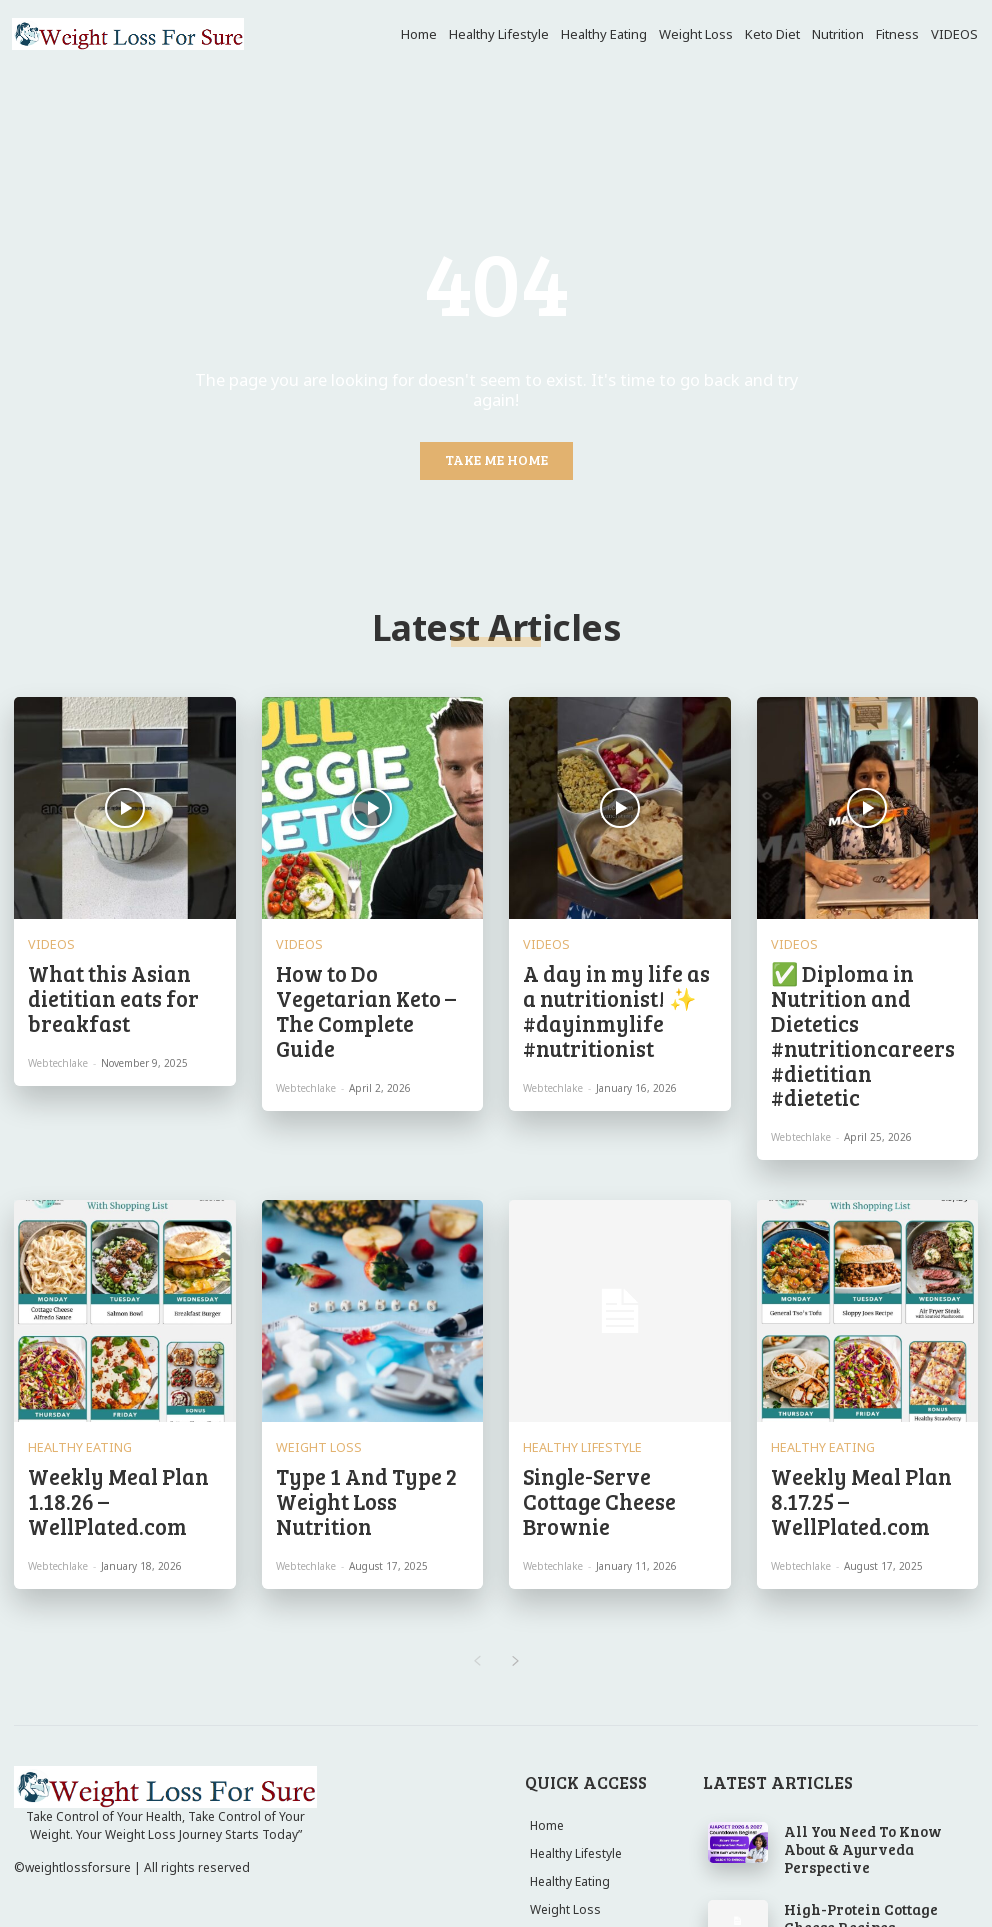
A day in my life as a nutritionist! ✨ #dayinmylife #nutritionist (613, 978)
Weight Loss (309, 1340)
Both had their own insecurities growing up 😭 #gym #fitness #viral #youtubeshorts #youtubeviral (878, 1816)
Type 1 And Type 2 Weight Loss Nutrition (362, 1371)
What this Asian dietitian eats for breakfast (114, 970)
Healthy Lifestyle (568, 1340)
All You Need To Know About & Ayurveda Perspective (865, 1690)
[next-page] (515, 1512)
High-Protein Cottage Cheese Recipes (864, 1752)
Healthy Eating (68, 1340)
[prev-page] (476, 1512)
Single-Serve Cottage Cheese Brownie (617, 1371)
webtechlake (58, 1014)
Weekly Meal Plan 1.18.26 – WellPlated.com (116, 1371)
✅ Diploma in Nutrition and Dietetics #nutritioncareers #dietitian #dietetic (867, 978)
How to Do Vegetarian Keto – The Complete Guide (371, 970)
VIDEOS (46, 939)
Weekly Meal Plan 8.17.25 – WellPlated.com (859, 1371)
